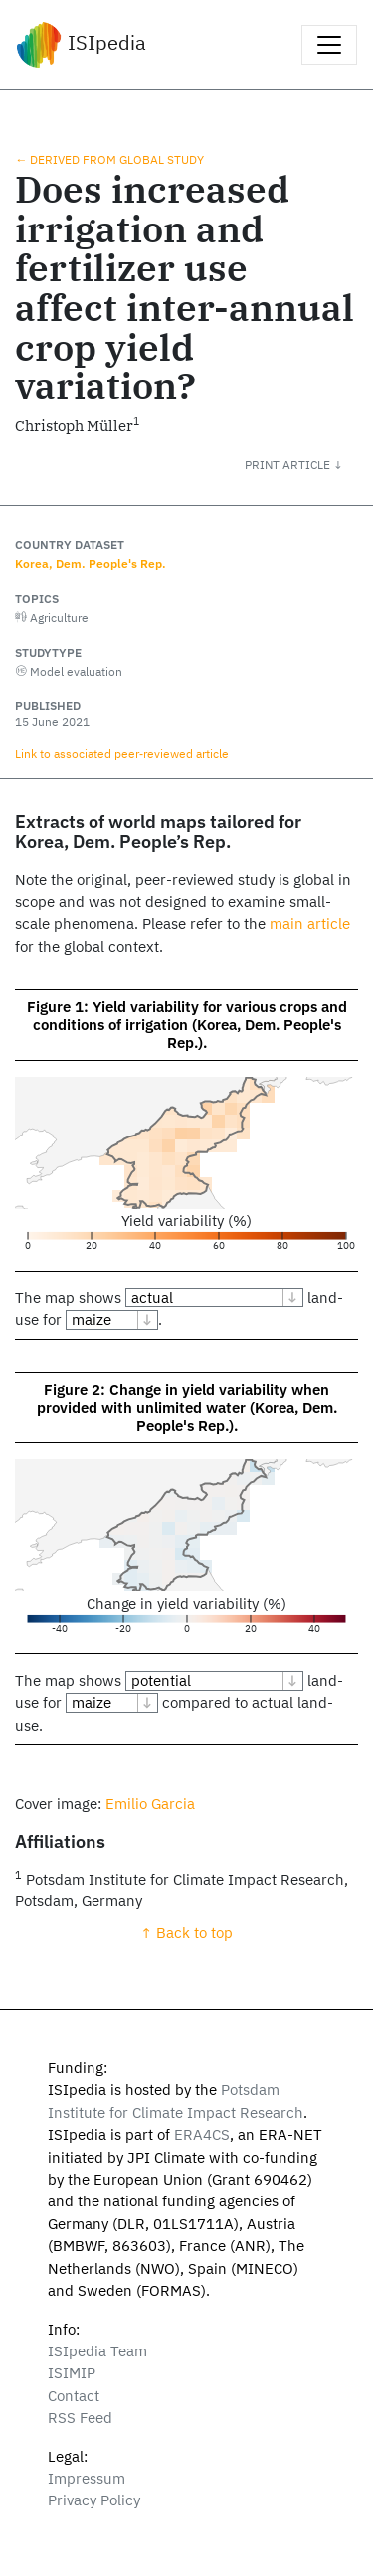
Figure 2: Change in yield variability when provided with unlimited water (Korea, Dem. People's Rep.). (187, 1407)
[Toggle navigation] (329, 45)
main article (310, 923)
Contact (73, 2395)
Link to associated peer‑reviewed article (122, 753)
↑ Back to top (186, 1932)
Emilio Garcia (150, 1803)
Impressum (86, 2478)
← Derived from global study (109, 159)
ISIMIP (71, 2372)
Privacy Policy (94, 2500)
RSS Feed (80, 2417)
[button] (309, 464)
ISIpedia (81, 45)
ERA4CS (202, 2134)
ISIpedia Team (97, 2351)
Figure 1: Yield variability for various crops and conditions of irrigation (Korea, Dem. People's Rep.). (187, 1024)
